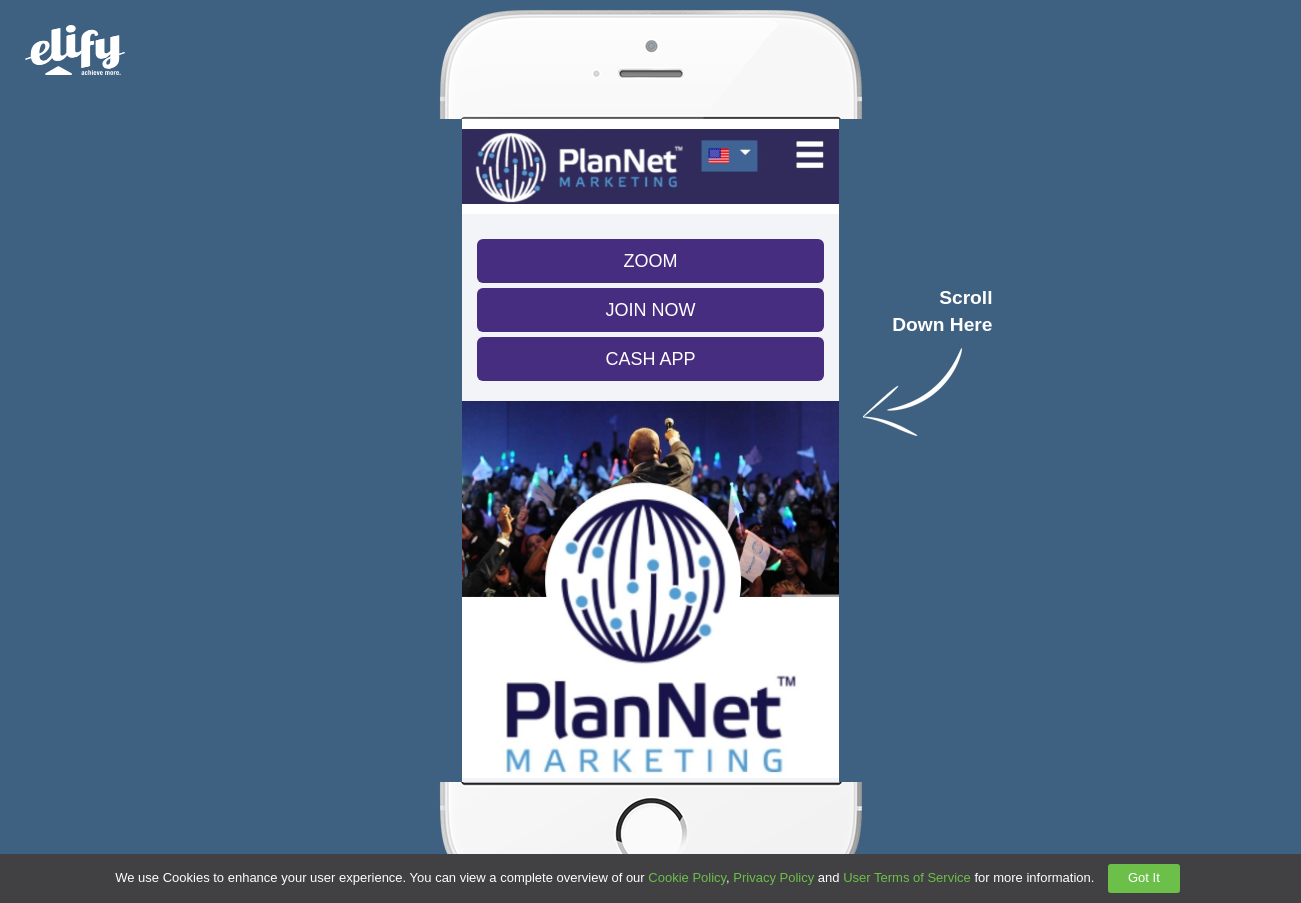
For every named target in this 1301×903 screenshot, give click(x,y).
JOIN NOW (651, 310)
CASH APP (650, 359)
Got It (1144, 877)
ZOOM (651, 261)
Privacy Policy (773, 877)
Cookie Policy (687, 877)
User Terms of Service (907, 877)
